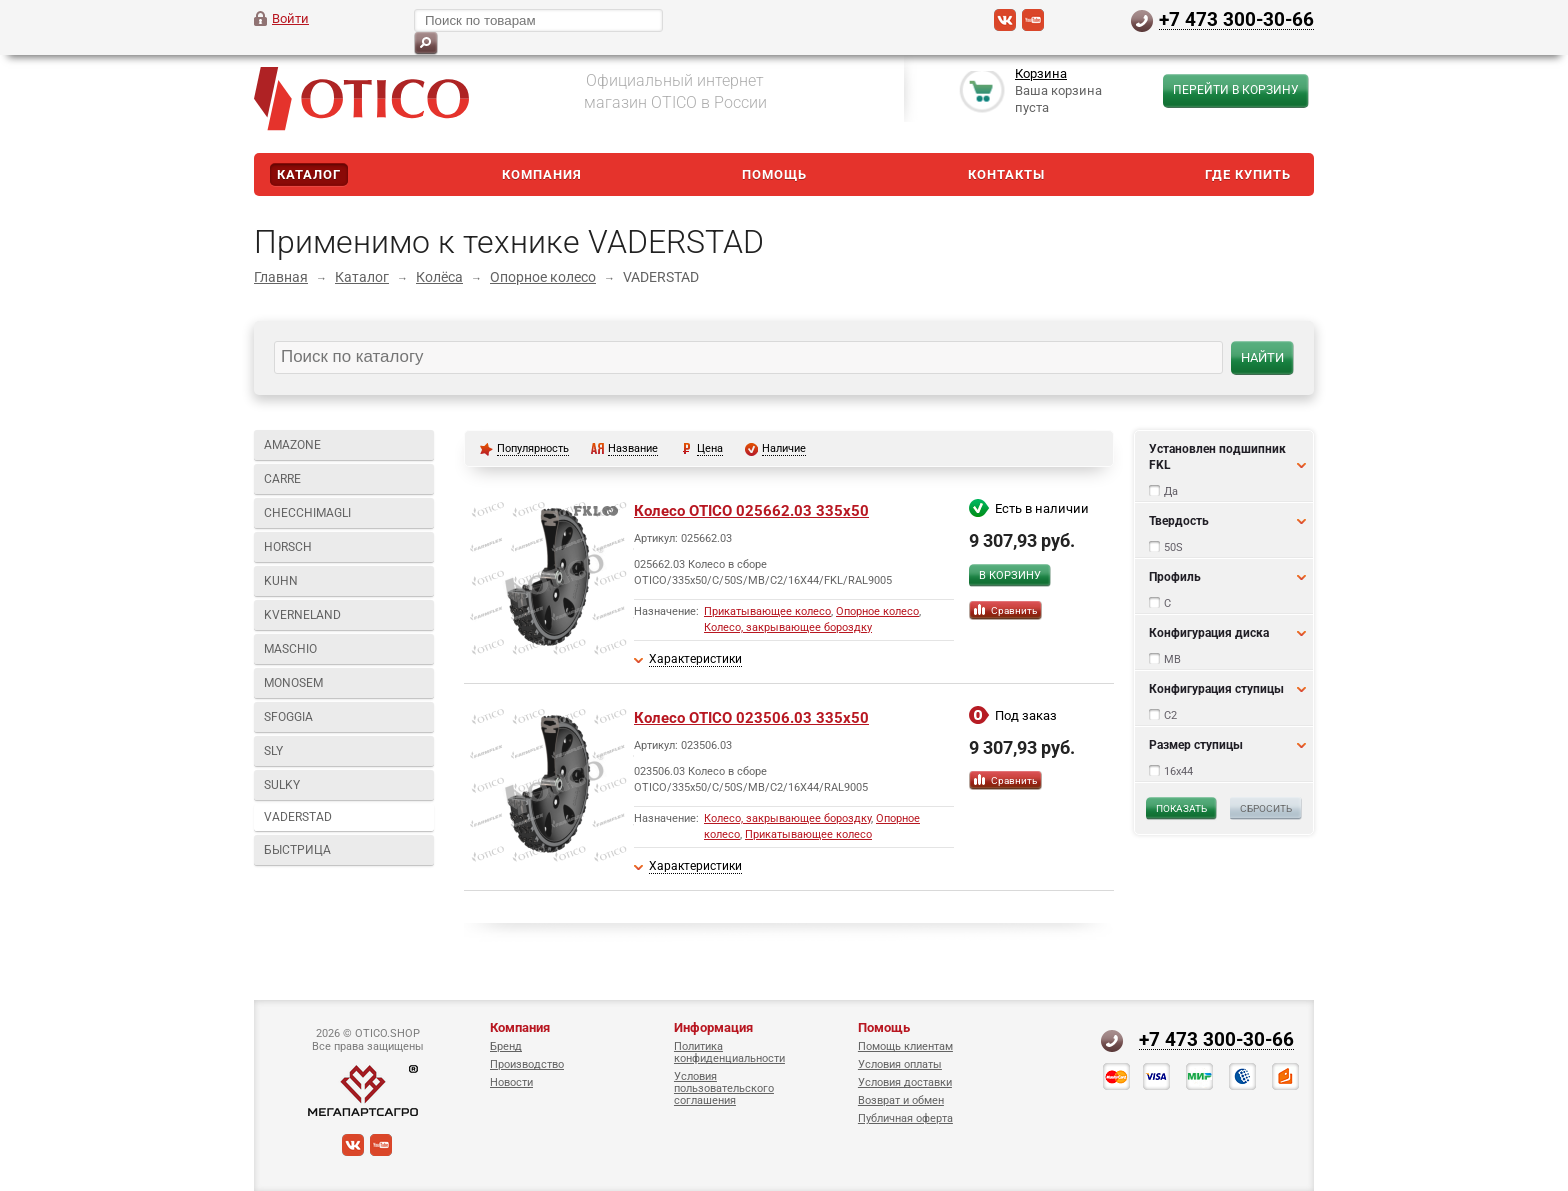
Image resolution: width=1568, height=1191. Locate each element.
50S (1173, 547)
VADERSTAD (298, 817)
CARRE (282, 479)
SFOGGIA (288, 717)
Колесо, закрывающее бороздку (788, 627)
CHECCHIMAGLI (307, 513)
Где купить (1248, 174)
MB (1172, 659)
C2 (1170, 715)
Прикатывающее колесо (767, 611)
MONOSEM (293, 683)
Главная (281, 277)
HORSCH (288, 547)
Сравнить (1014, 610)
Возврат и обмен (901, 1100)
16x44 (1178, 771)
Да (1171, 491)
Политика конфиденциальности (729, 1052)
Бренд (506, 1046)
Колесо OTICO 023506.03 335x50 (751, 718)
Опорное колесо (543, 277)
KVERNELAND (302, 615)
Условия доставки (905, 1082)
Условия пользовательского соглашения (724, 1088)
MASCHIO (290, 649)
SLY (273, 751)
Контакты (1006, 174)
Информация (713, 1027)
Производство (527, 1064)
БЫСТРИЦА (297, 850)
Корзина (1041, 73)
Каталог (309, 174)
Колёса (439, 277)
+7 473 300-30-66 (1236, 19)
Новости (511, 1082)
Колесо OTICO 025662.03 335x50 (751, 511)
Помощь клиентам (905, 1046)
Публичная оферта (905, 1118)
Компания (542, 174)
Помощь (774, 174)
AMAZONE (292, 445)
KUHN (281, 581)
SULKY (282, 785)
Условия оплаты (900, 1064)
